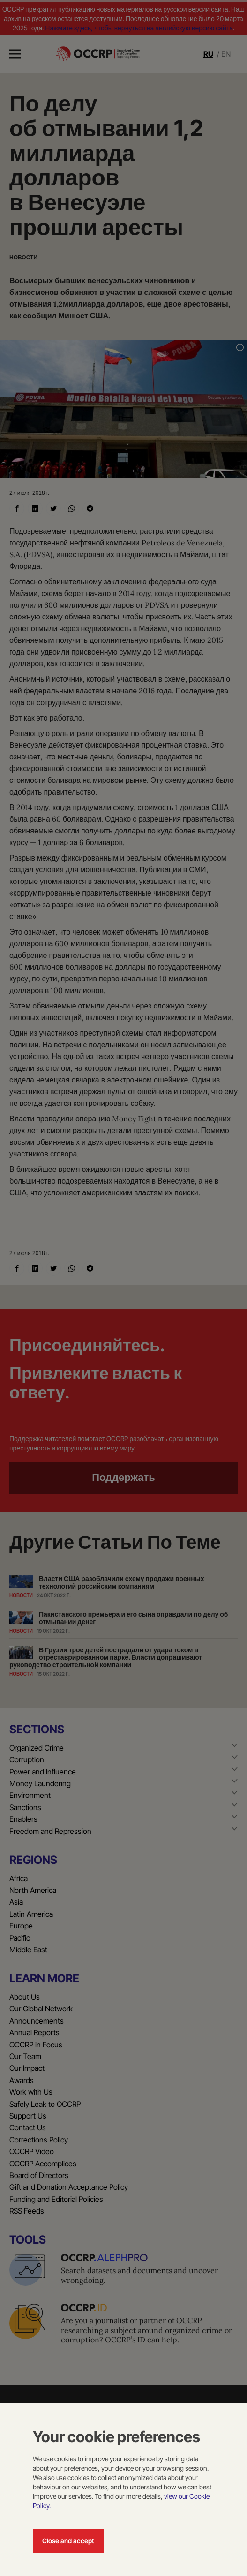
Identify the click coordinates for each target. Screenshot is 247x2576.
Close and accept (68, 2541)
